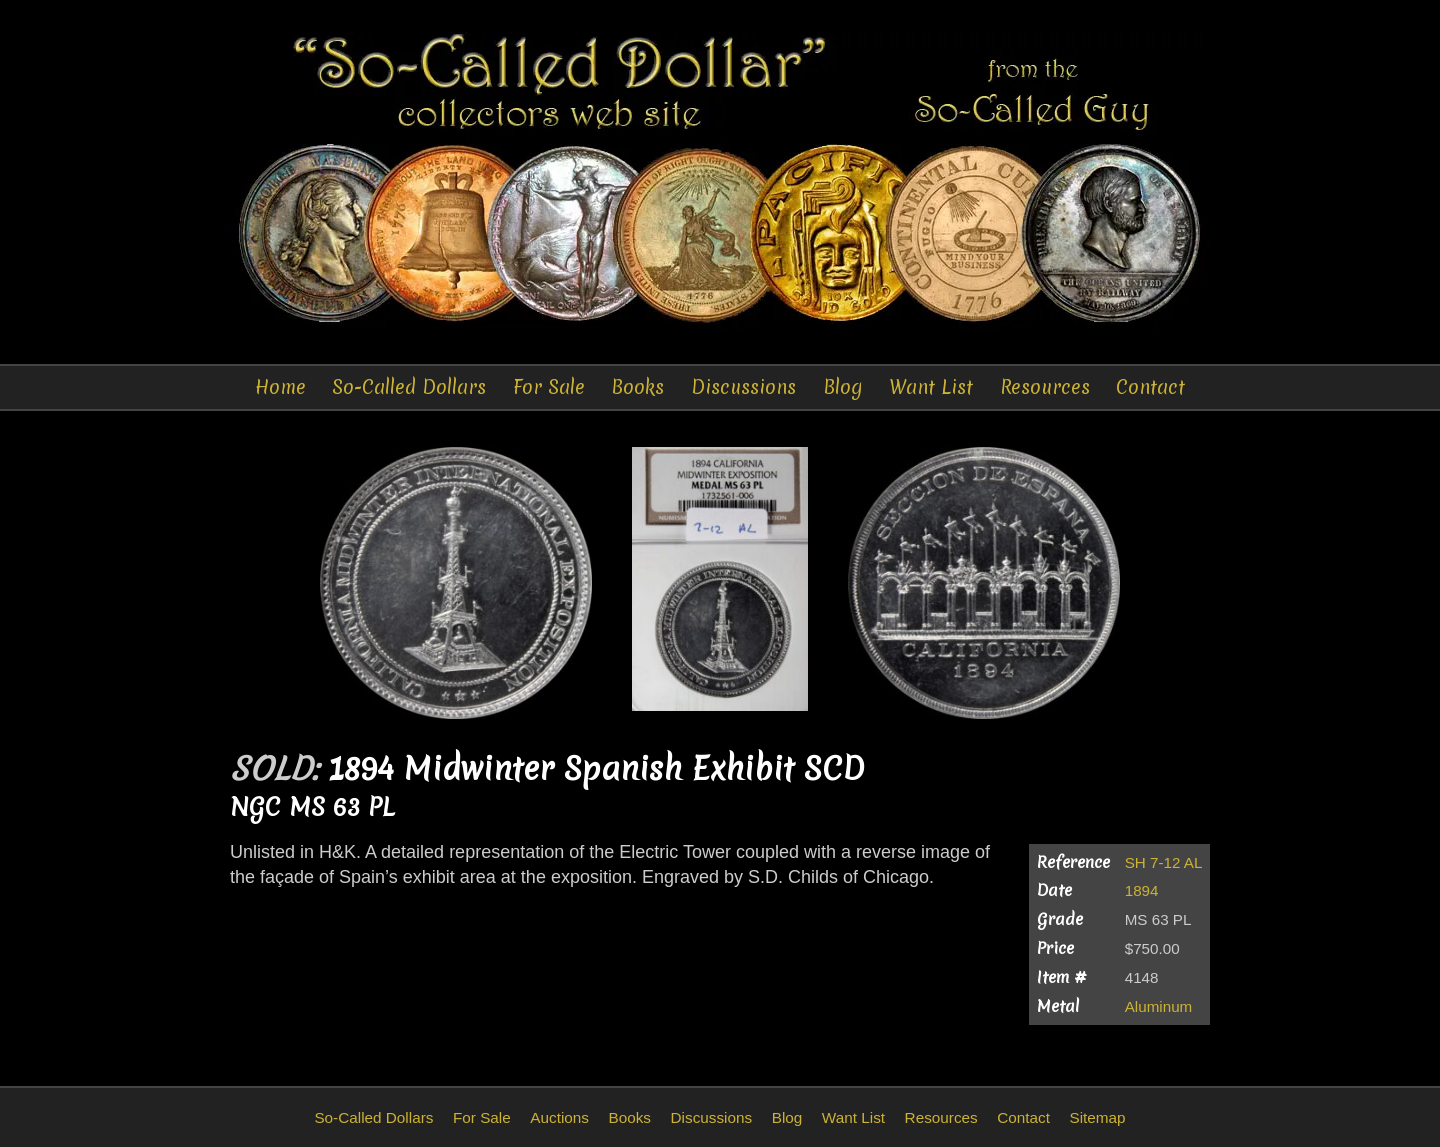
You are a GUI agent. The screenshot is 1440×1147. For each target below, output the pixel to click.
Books (637, 387)
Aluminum (1159, 1006)
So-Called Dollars (409, 387)
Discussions (743, 387)
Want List (931, 387)
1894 (1142, 890)
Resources (1045, 387)
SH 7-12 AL (1164, 862)
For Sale (549, 387)
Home (280, 387)
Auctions (559, 1117)
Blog (843, 387)
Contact (1150, 387)
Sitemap (1097, 1117)
